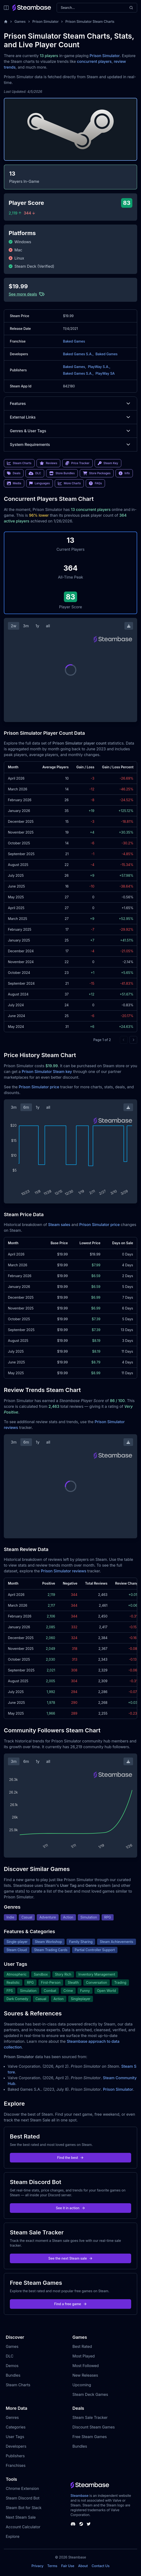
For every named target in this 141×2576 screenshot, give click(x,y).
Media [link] (14, 483)
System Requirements (70, 444)
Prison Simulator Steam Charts (89, 21)
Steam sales (59, 1224)
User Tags (15, 2436)
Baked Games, (74, 367)
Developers (16, 2446)
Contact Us (101, 2566)
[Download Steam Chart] (128, 626)
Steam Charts (18, 2384)
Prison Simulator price (39, 1086)
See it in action (70, 2208)
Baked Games (74, 341)
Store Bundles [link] (62, 473)
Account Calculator (23, 2526)
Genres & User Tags (70, 431)
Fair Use (67, 2566)
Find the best (70, 2158)
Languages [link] (39, 483)
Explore (12, 2536)
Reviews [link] (48, 463)
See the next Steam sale (70, 2258)
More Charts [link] (69, 483)
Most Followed (86, 2365)
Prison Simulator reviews (64, 1571)
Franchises (15, 2465)
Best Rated (82, 2346)
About (83, 2566)
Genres (12, 2417)
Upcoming (82, 2384)
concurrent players (94, 61)
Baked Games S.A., (78, 354)
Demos (12, 2365)
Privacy (37, 2566)
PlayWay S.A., (99, 367)
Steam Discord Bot (22, 2498)
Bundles (13, 2375)
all (48, 625)
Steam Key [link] (108, 463)
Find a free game (70, 2304)
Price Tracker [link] (77, 463)
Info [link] (124, 473)
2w (13, 625)
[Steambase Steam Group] (81, 2524)
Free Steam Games (90, 2436)
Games (20, 21)
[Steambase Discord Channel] (73, 2524)
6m (26, 1107)
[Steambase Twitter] (89, 2524)
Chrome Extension (22, 2488)
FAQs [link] (95, 483)
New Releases (85, 2375)
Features (70, 403)
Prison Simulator (45, 21)
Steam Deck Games (90, 2394)
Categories (15, 2427)
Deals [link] (13, 473)
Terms (52, 2566)
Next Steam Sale (21, 2517)
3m (26, 625)
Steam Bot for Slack (24, 2507)
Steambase (80, 2495)
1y (37, 625)
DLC (9, 2356)
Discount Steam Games (94, 2427)
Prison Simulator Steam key (47, 1071)
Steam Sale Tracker (90, 2417)
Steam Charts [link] (19, 463)
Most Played (84, 2356)
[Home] (6, 22)
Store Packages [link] (96, 473)
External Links (70, 417)
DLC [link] (35, 473)
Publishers (15, 2455)
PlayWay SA (105, 373)
